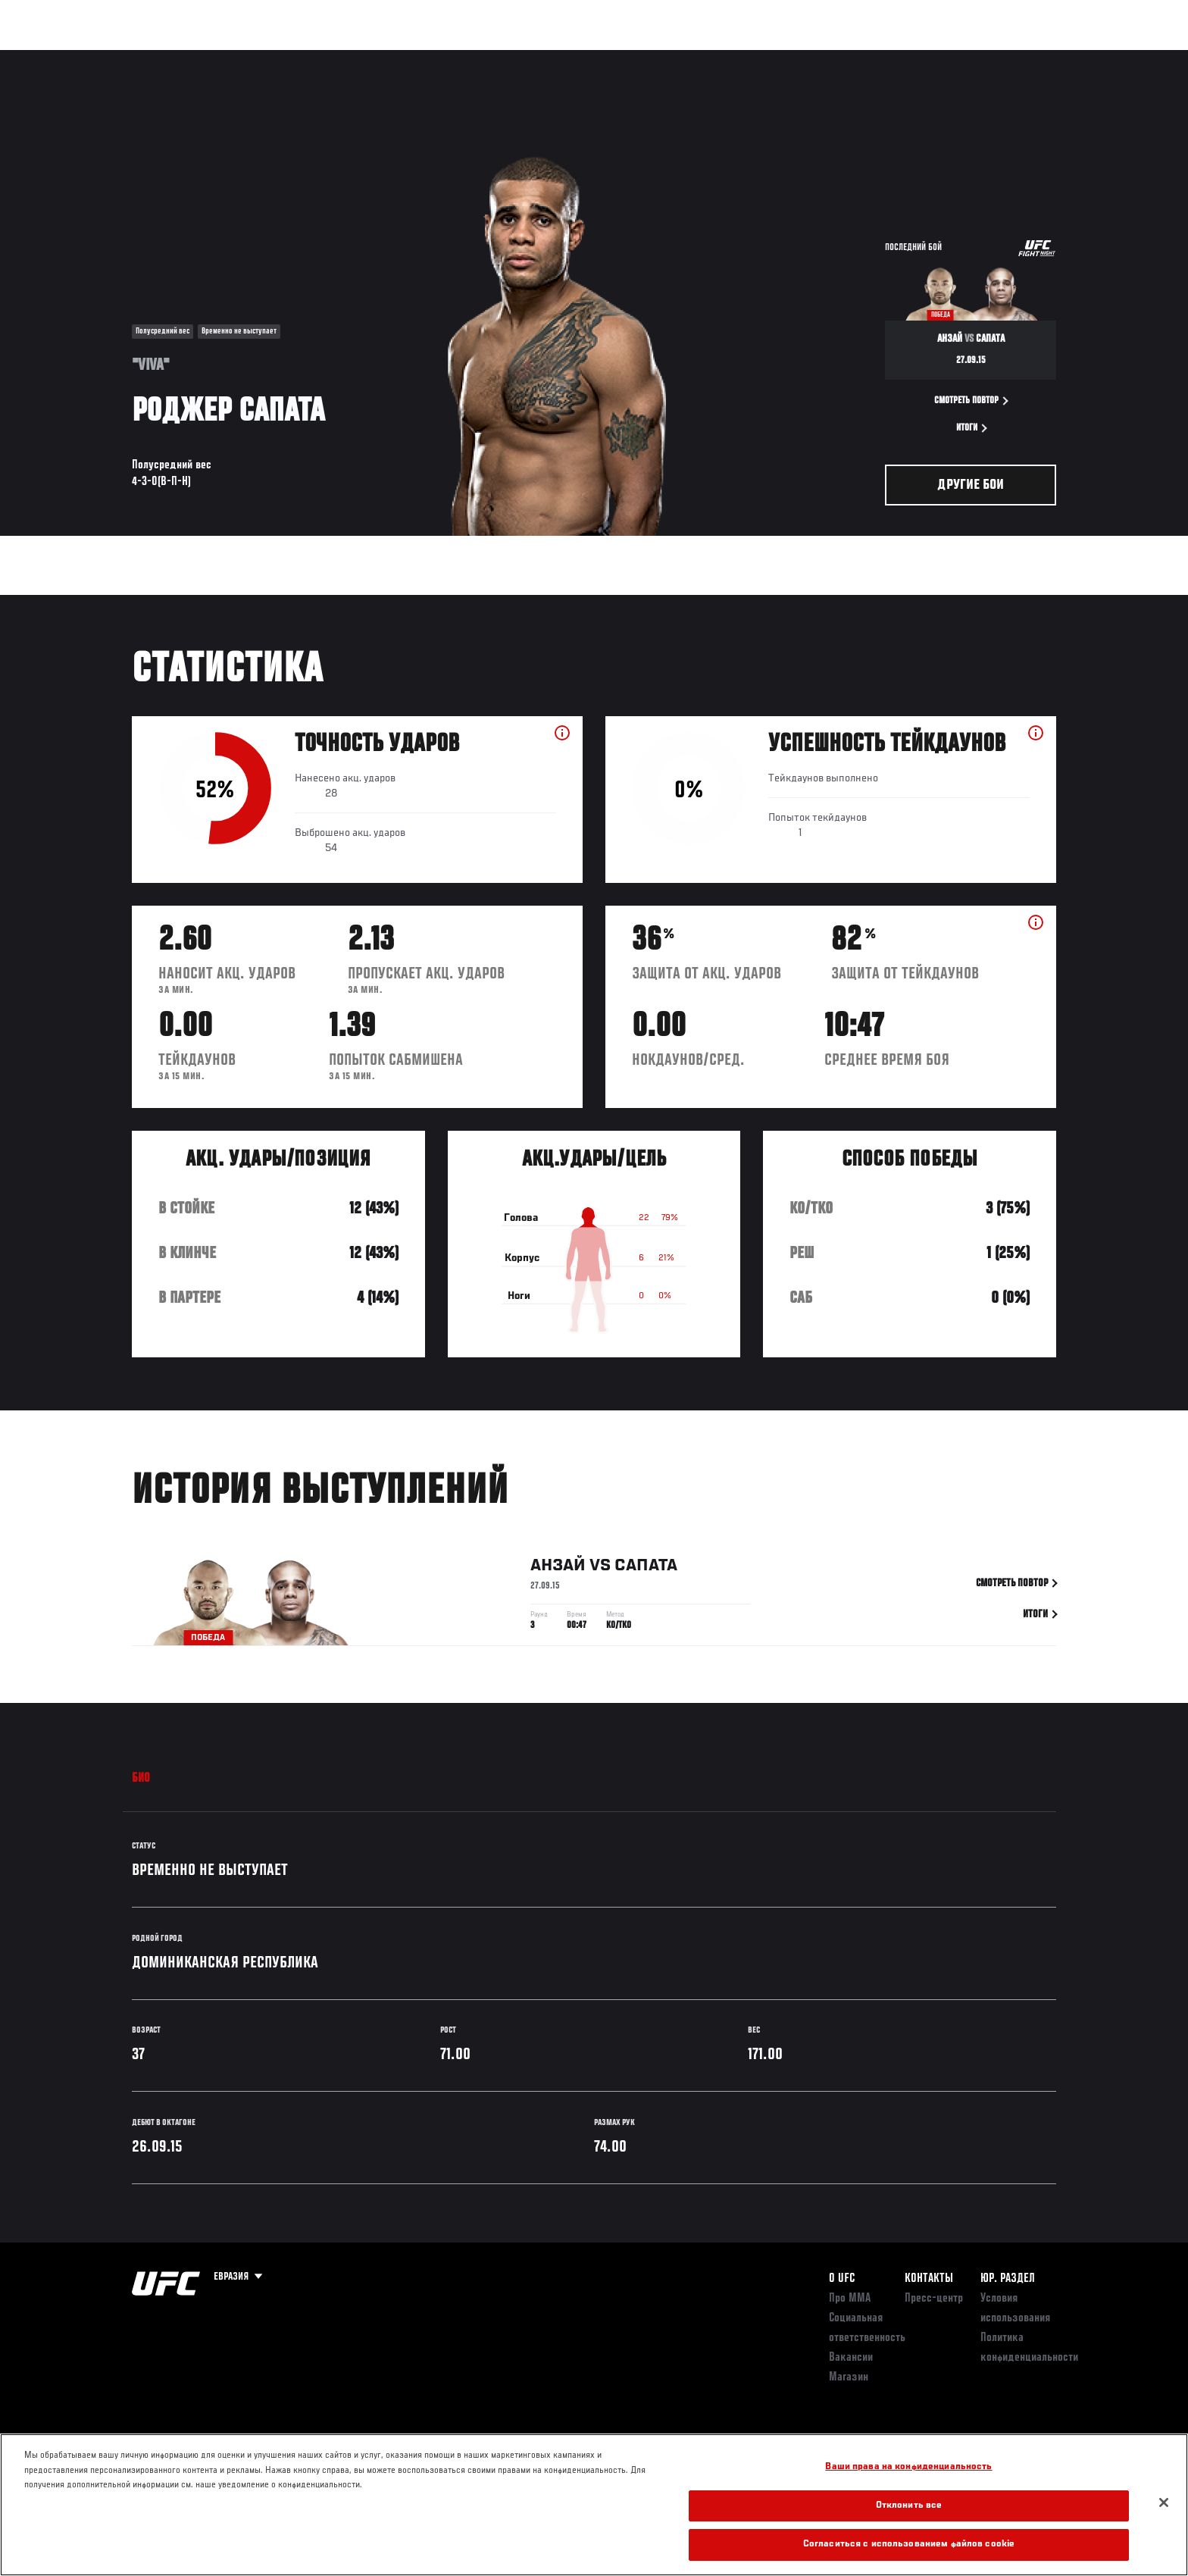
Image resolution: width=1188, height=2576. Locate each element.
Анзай (558, 1568)
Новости (313, 58)
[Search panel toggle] (1064, 57)
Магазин (1024, 58)
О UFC (842, 2279)
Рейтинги (186, 58)
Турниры (119, 58)
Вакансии (851, 2358)
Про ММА (850, 2298)
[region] (594, 2505)
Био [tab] (141, 1779)
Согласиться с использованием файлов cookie (908, 2544)
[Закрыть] (1163, 2502)
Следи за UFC (949, 58)
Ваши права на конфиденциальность (908, 2467)
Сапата (645, 1568)
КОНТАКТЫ (929, 2279)
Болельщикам (861, 58)
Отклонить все (909, 2506)
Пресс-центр (934, 2298)
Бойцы (250, 58)
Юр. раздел (1007, 2279)
